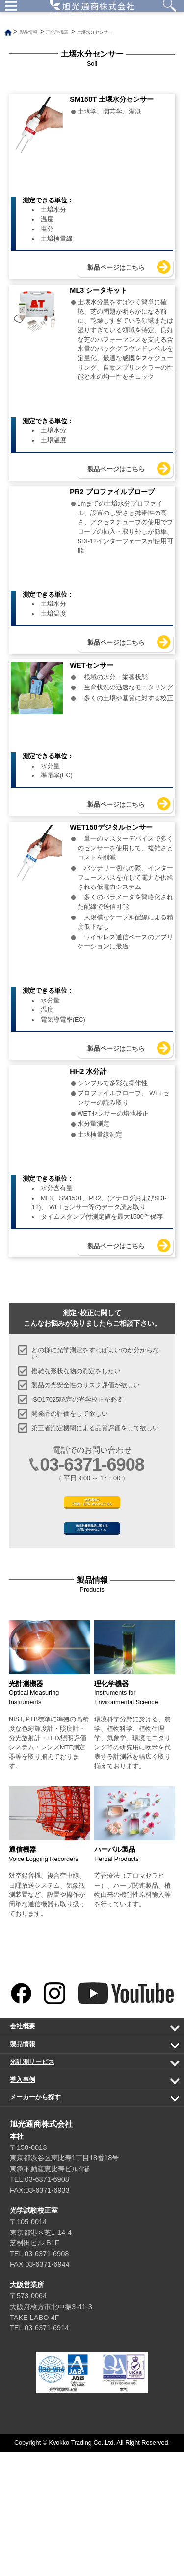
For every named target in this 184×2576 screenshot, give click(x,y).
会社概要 (86, 2153)
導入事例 (86, 2207)
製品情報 (86, 2171)
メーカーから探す (86, 2224)
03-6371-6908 (92, 1559)
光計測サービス (86, 2189)
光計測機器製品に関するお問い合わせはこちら (92, 1644)
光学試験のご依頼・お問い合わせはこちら (92, 1603)
